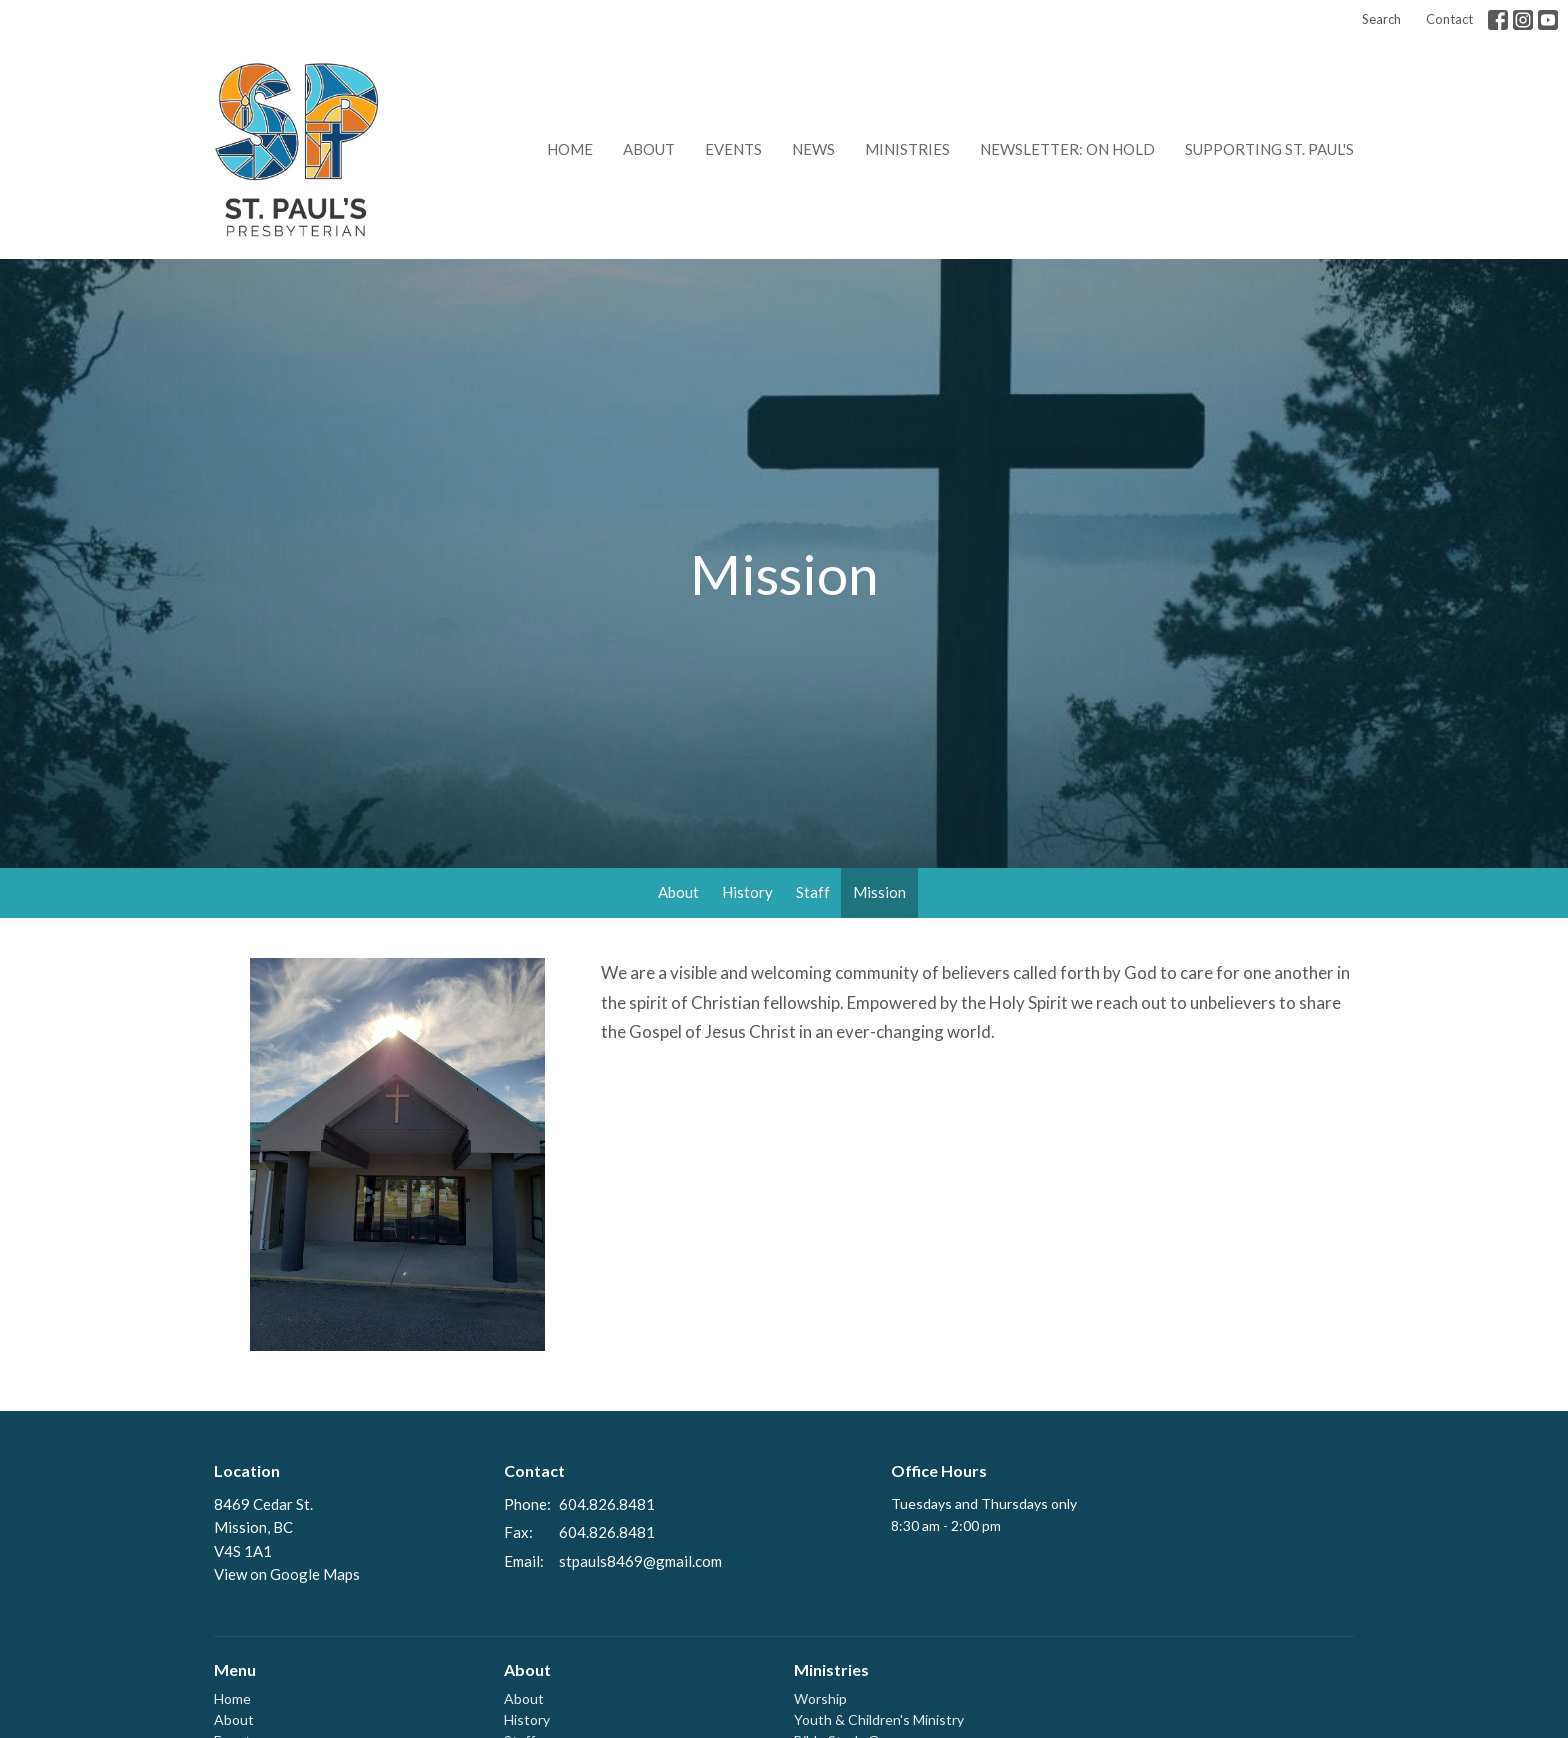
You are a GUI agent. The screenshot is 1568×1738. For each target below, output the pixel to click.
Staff (813, 892)
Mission (879, 892)
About (649, 149)
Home (570, 149)
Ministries (907, 149)
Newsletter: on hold (1067, 149)
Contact (1449, 19)
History (747, 892)
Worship (820, 1698)
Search (1381, 19)
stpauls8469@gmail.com (640, 1561)
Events (733, 149)
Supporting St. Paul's (1269, 149)
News (813, 149)
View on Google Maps (287, 1574)
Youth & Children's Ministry (879, 1719)
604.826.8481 (607, 1504)
